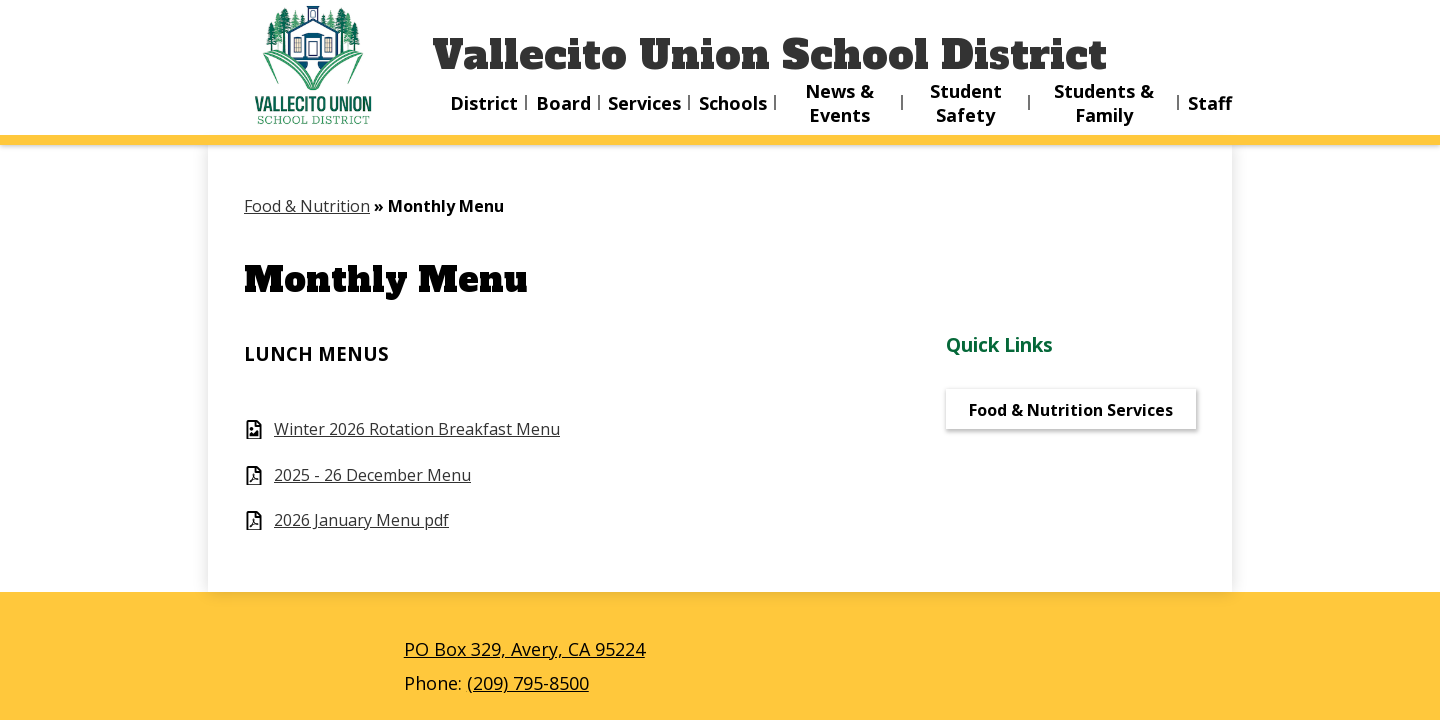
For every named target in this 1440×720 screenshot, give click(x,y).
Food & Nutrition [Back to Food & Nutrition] (307, 206)
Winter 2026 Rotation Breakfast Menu (417, 429)
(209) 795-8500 (528, 683)
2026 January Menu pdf (361, 520)
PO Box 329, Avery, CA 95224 (524, 649)
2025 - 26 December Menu (372, 475)
